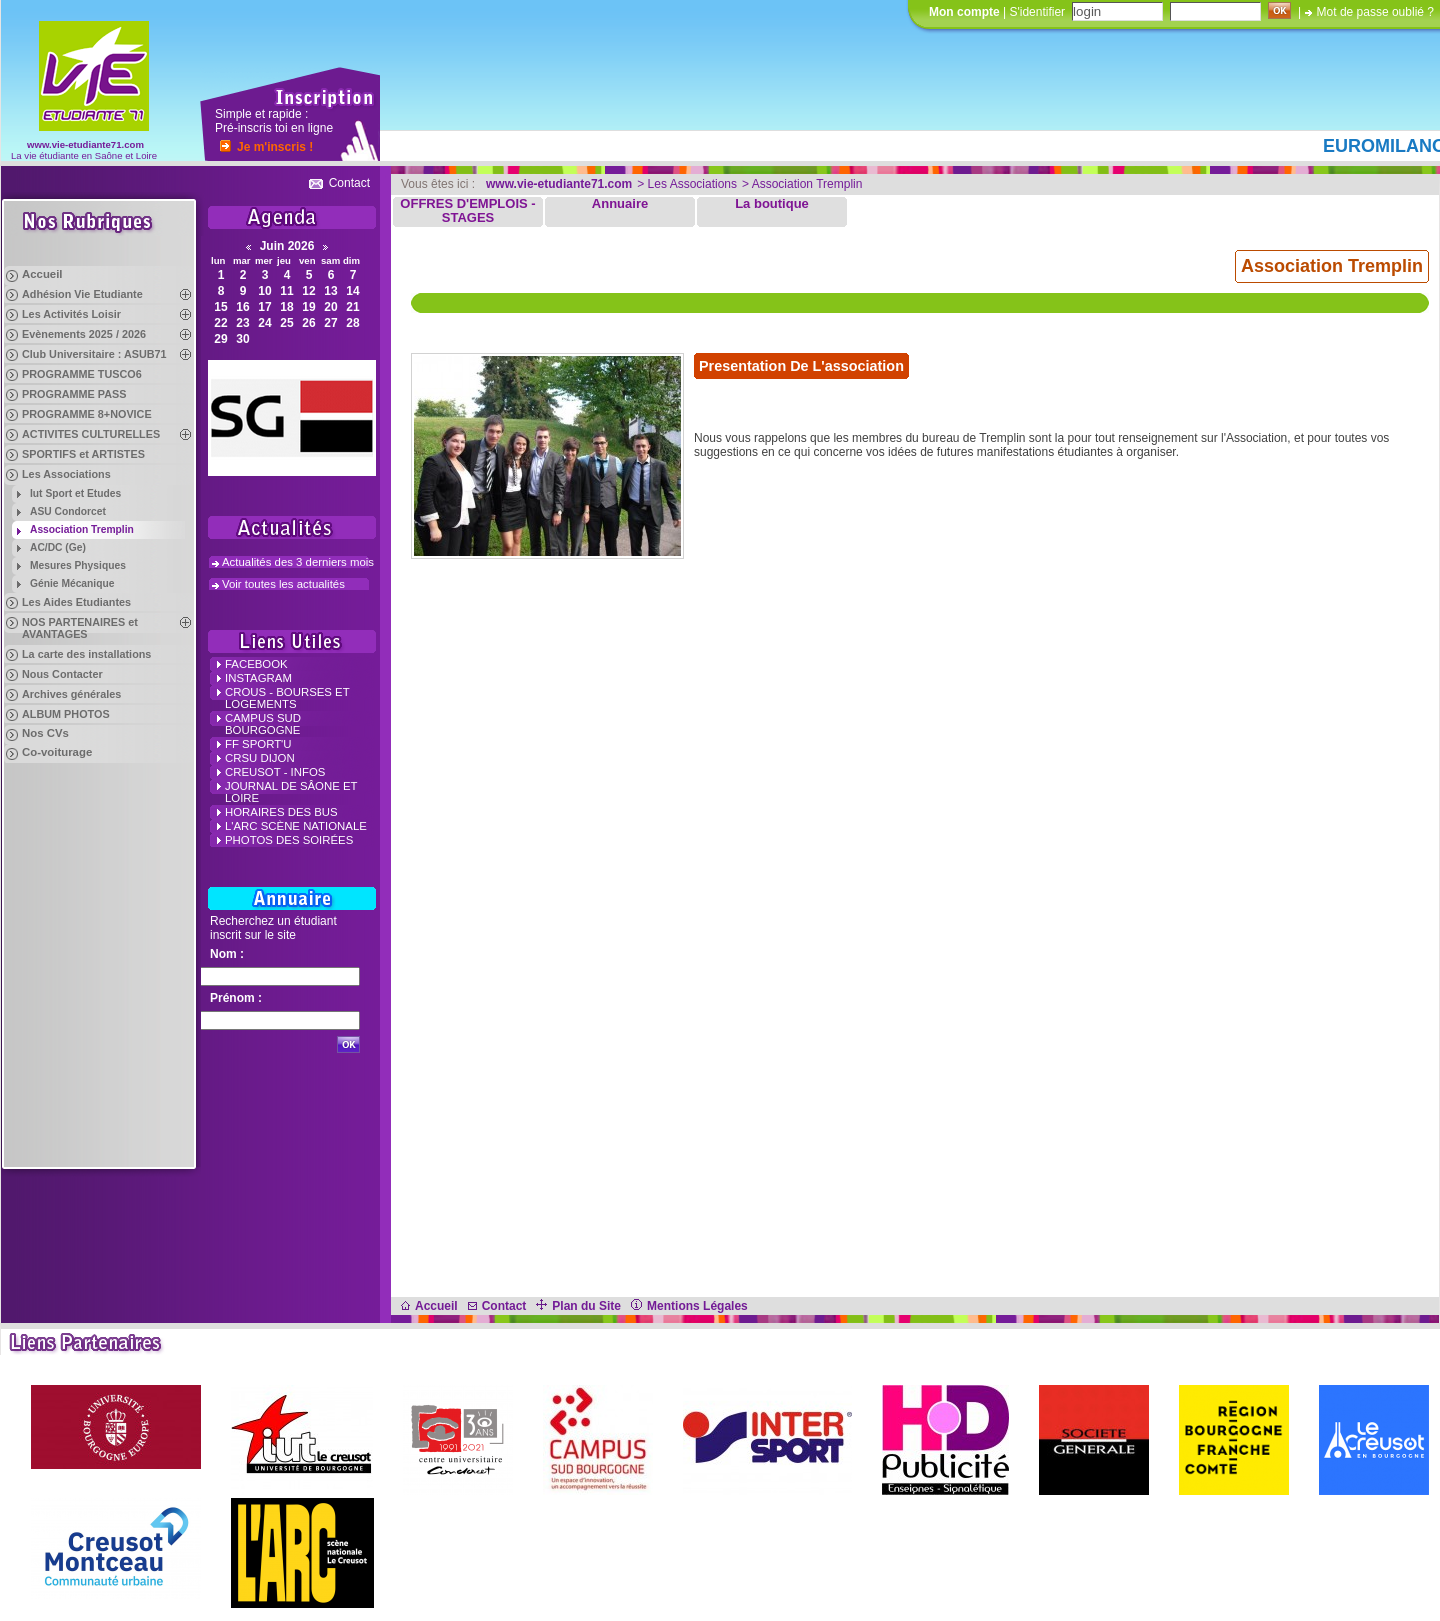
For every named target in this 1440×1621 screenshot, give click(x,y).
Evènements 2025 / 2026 (84, 334)
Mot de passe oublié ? (1375, 12)
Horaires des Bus (281, 812)
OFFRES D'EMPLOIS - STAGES (467, 211)
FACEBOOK (256, 664)
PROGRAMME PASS (74, 394)
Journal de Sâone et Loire (291, 792)
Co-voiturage (57, 752)
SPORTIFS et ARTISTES (83, 454)
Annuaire (620, 204)
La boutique (772, 204)
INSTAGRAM (258, 678)
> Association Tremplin (802, 184)
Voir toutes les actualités (283, 584)
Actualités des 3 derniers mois (298, 562)
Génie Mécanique (72, 583)
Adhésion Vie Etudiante (82, 294)
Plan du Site (578, 1306)
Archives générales (71, 694)
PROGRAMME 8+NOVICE (87, 414)
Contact (349, 183)
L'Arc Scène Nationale (296, 826)
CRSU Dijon (260, 758)
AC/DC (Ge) (58, 547)
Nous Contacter (62, 674)
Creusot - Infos (275, 772)
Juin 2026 (287, 246)
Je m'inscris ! (275, 147)
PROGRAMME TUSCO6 (82, 374)
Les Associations (66, 474)
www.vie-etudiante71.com (85, 144)
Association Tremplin (82, 529)
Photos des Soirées (289, 840)
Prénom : (236, 998)
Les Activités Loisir (71, 314)
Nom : (227, 954)
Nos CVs (45, 733)
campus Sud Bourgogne (263, 724)
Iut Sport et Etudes (75, 493)
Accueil (42, 274)
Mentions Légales (689, 1306)
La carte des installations (86, 654)
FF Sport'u (258, 744)
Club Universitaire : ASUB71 (94, 354)
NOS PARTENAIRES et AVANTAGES (80, 628)
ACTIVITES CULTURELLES (91, 434)
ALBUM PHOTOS (66, 714)
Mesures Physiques (78, 565)
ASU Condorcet (68, 511)
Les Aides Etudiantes (76, 602)
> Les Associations (687, 184)
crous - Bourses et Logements (287, 698)
